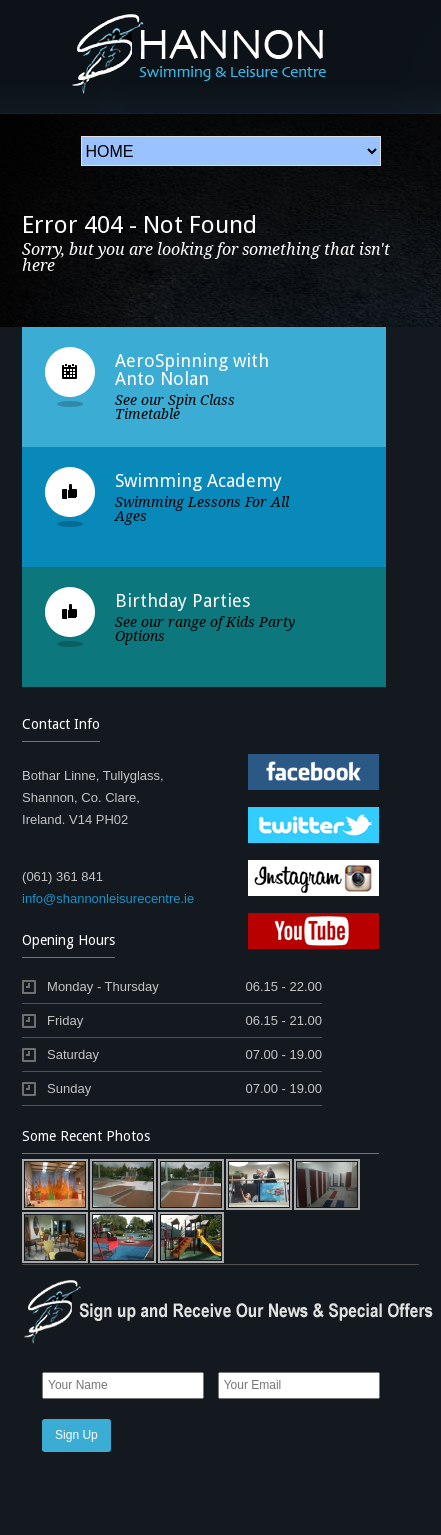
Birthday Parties (182, 600)
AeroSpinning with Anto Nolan (192, 369)
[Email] (299, 1385)
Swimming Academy (198, 480)
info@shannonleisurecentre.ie (108, 898)
